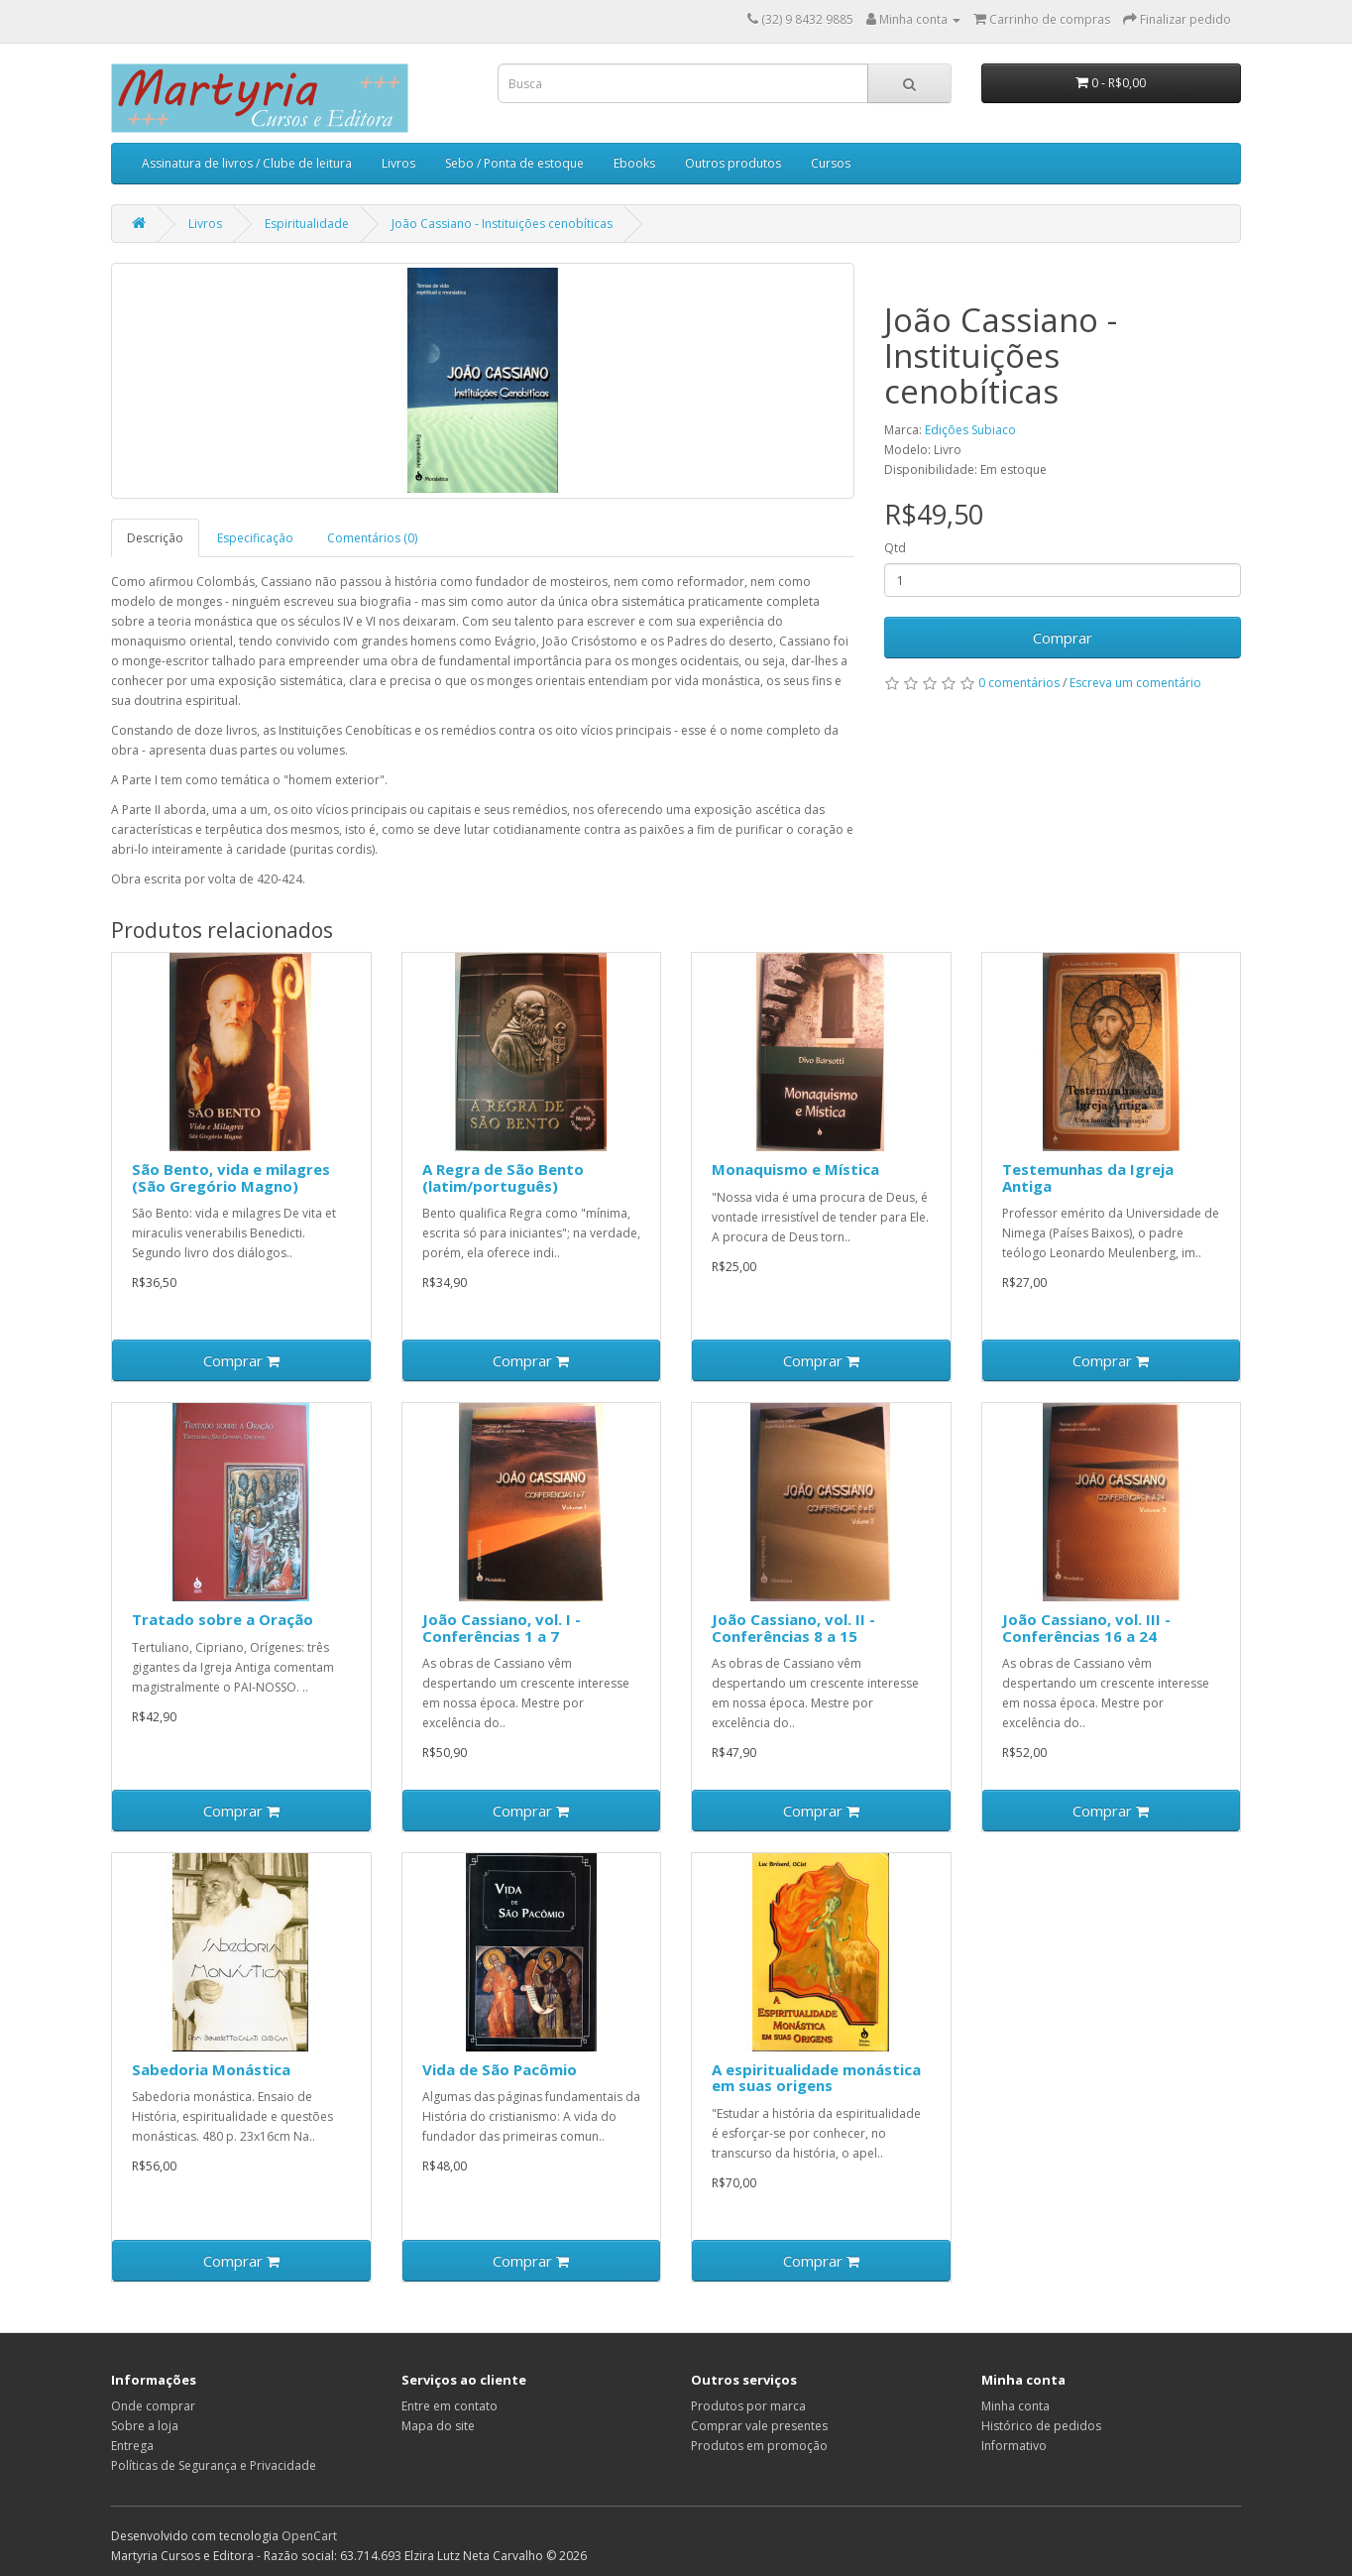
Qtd (895, 547)
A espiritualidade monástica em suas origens (816, 2077)
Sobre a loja (144, 2425)
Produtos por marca (748, 2406)
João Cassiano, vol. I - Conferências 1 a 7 (501, 1627)
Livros (398, 163)
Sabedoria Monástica (211, 2069)
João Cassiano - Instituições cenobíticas (502, 223)
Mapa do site (438, 2425)
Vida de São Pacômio (499, 2069)
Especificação (255, 537)
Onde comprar (153, 2406)
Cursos (830, 163)
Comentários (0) (372, 537)
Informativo (1014, 2445)
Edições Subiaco (970, 429)
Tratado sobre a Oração (222, 1619)
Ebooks (634, 163)
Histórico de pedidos (1041, 2425)
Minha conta (1015, 2406)
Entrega (132, 2445)
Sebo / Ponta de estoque (514, 163)
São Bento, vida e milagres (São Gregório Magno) (231, 1177)
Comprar (1062, 637)
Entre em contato (449, 2406)
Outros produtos (733, 163)
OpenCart (309, 2535)
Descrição (155, 537)
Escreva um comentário (1135, 682)
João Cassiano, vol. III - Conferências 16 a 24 (1086, 1627)
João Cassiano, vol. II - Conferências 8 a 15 (793, 1627)
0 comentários (1019, 682)
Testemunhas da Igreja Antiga (1088, 1177)
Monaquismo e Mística (795, 1169)
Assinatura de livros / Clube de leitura (247, 163)
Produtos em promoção (759, 2445)
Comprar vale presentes (759, 2425)
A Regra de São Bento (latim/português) (503, 1177)
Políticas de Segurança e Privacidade (213, 2465)
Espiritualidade (307, 223)
